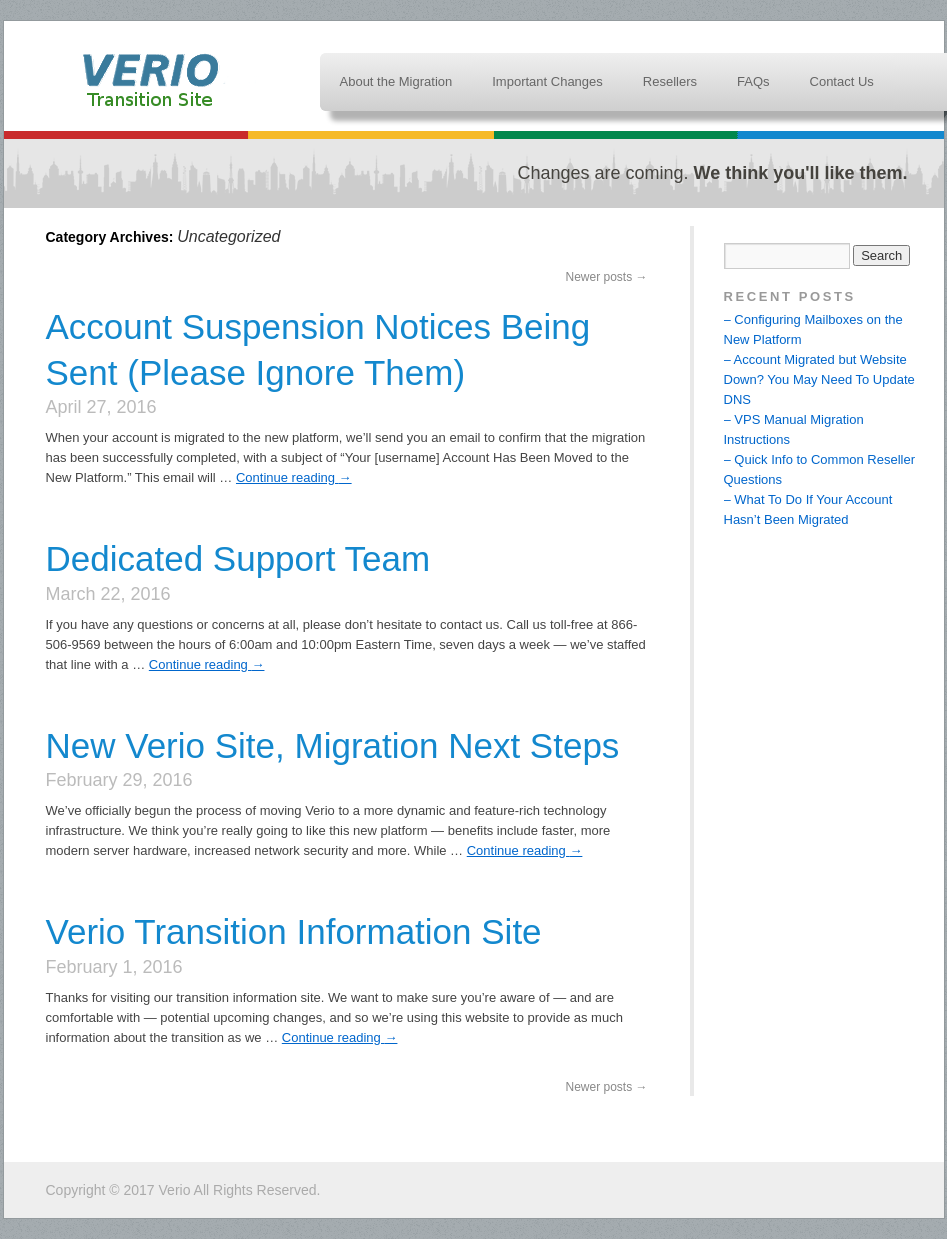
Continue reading (294, 477)
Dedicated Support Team (238, 558)
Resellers (670, 81)
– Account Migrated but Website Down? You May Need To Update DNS (819, 379)
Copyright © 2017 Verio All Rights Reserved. (183, 1190)
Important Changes (547, 81)
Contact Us (842, 81)
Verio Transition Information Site (153, 80)
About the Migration (396, 81)
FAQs (753, 81)
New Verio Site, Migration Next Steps (333, 745)
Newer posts (606, 277)
